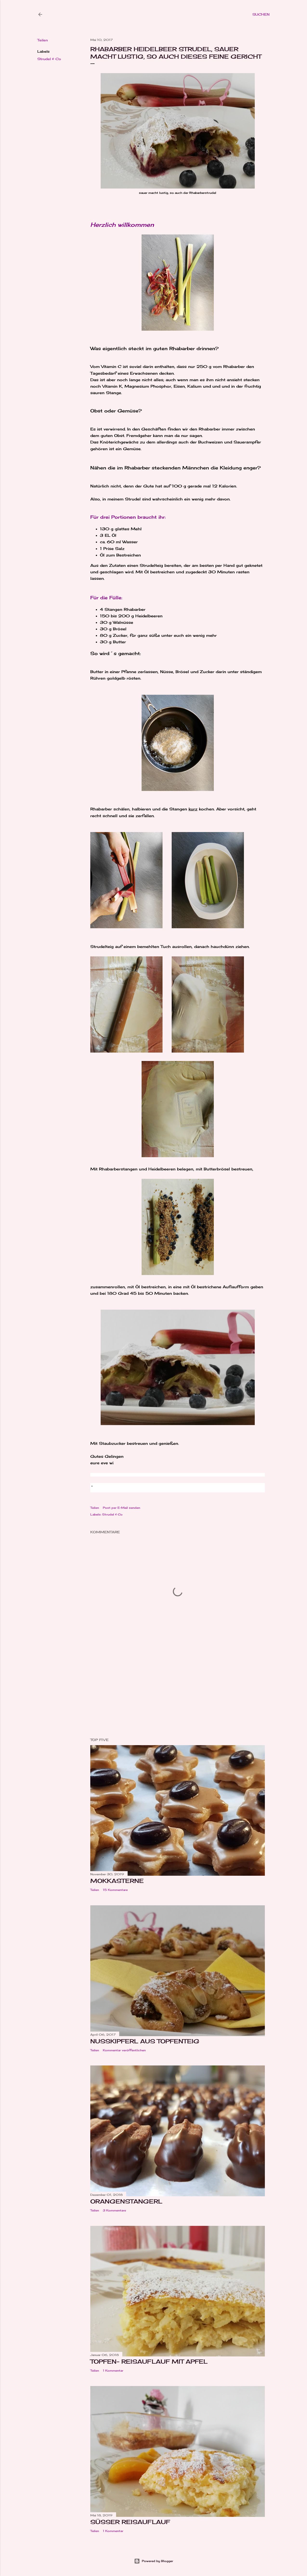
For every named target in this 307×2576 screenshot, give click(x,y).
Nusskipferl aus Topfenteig (144, 2041)
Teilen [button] (42, 40)
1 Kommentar (113, 2370)
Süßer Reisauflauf (130, 2521)
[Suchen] (261, 14)
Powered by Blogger (153, 2561)
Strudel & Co (49, 59)
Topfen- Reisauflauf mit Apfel (149, 2361)
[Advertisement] (177, 1692)
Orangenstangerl (126, 2201)
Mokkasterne (117, 1880)
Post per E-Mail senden (121, 1507)
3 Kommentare (114, 2210)
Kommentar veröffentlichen (124, 2050)
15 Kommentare (115, 1890)
